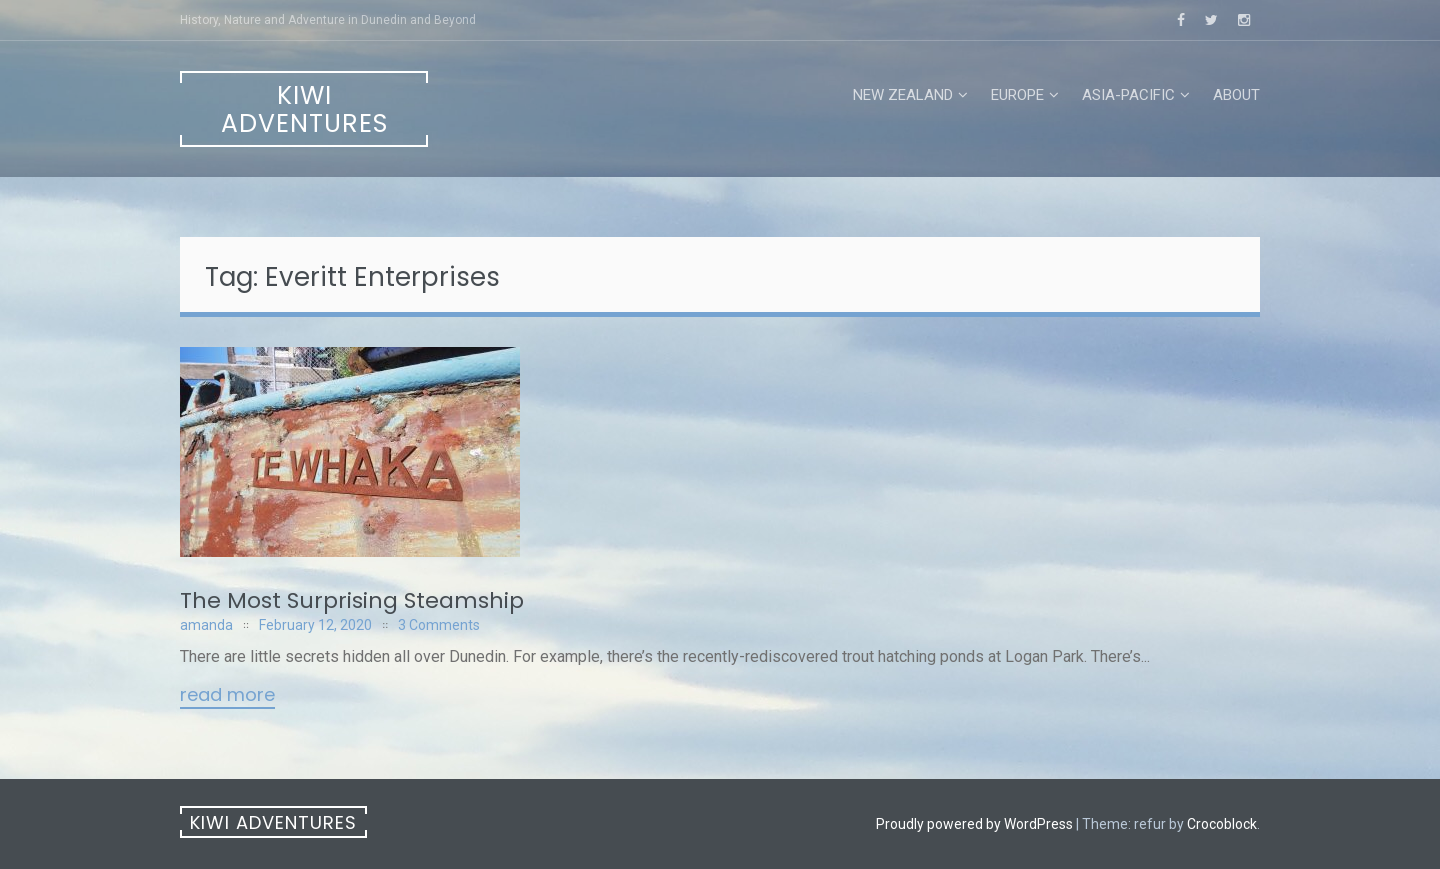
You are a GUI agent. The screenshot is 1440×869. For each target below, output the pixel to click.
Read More (227, 696)
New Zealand (903, 95)
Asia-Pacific (1128, 95)
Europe (1017, 95)
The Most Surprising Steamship (352, 600)
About (1236, 95)
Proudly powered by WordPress (974, 824)
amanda (206, 625)
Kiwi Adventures (304, 109)
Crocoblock (1222, 824)
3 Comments (439, 625)
